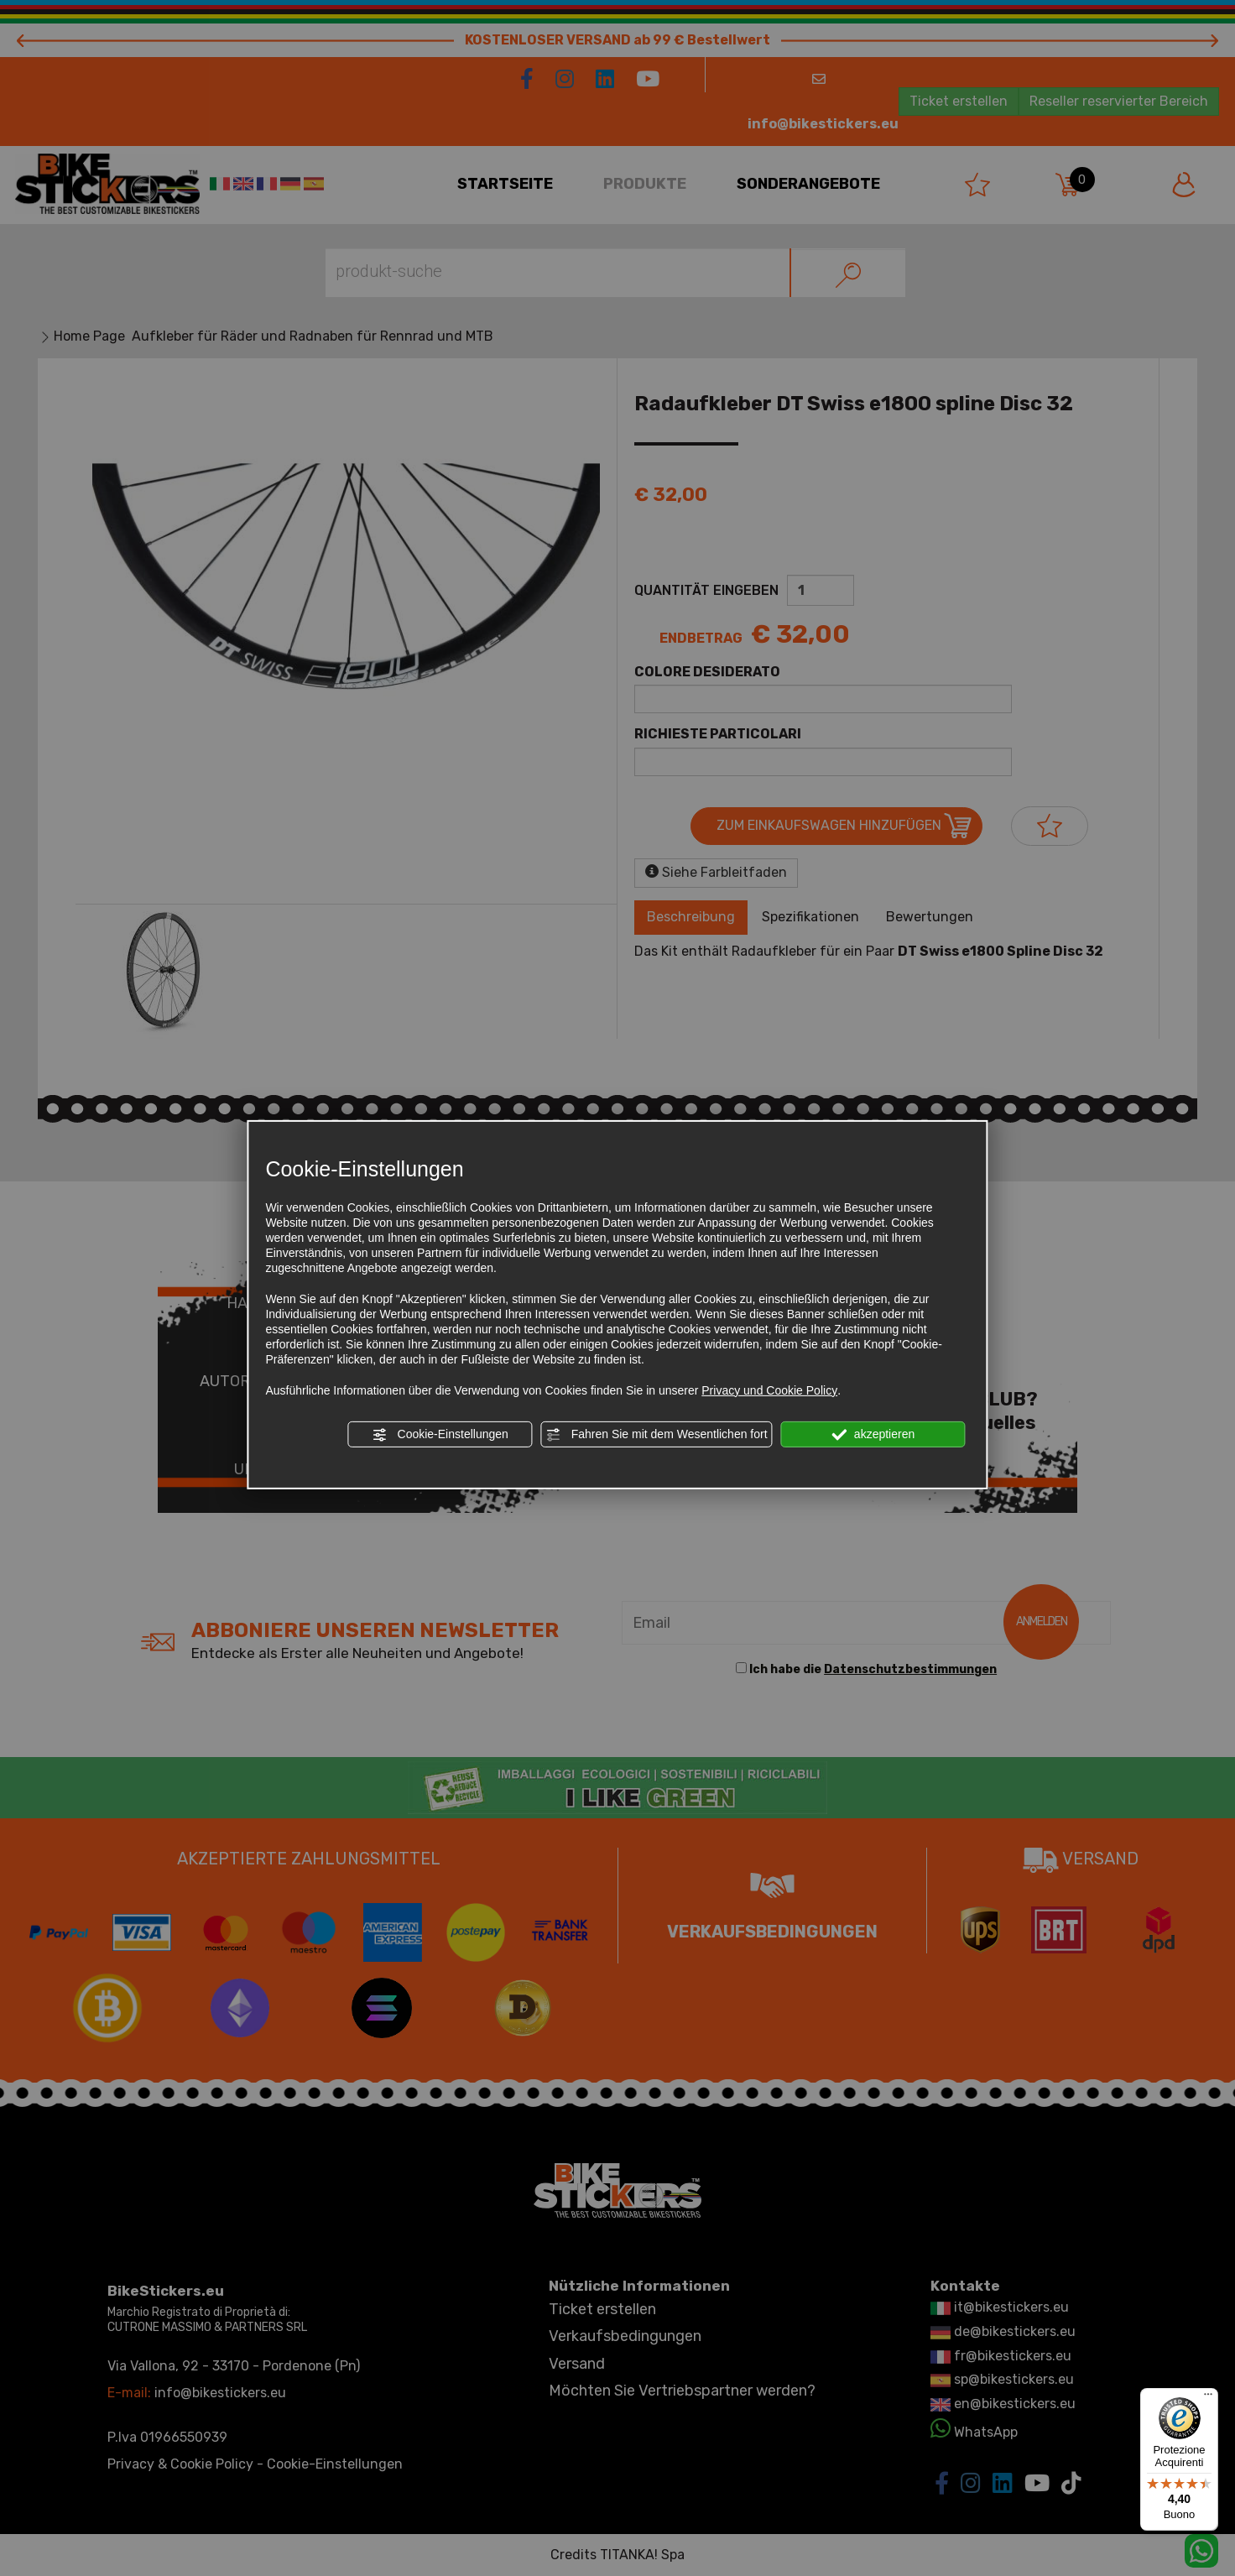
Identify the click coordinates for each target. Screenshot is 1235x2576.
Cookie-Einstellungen (440, 1434)
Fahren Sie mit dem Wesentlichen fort (657, 1434)
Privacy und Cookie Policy (769, 1390)
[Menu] (1208, 2398)
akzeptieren (873, 1434)
